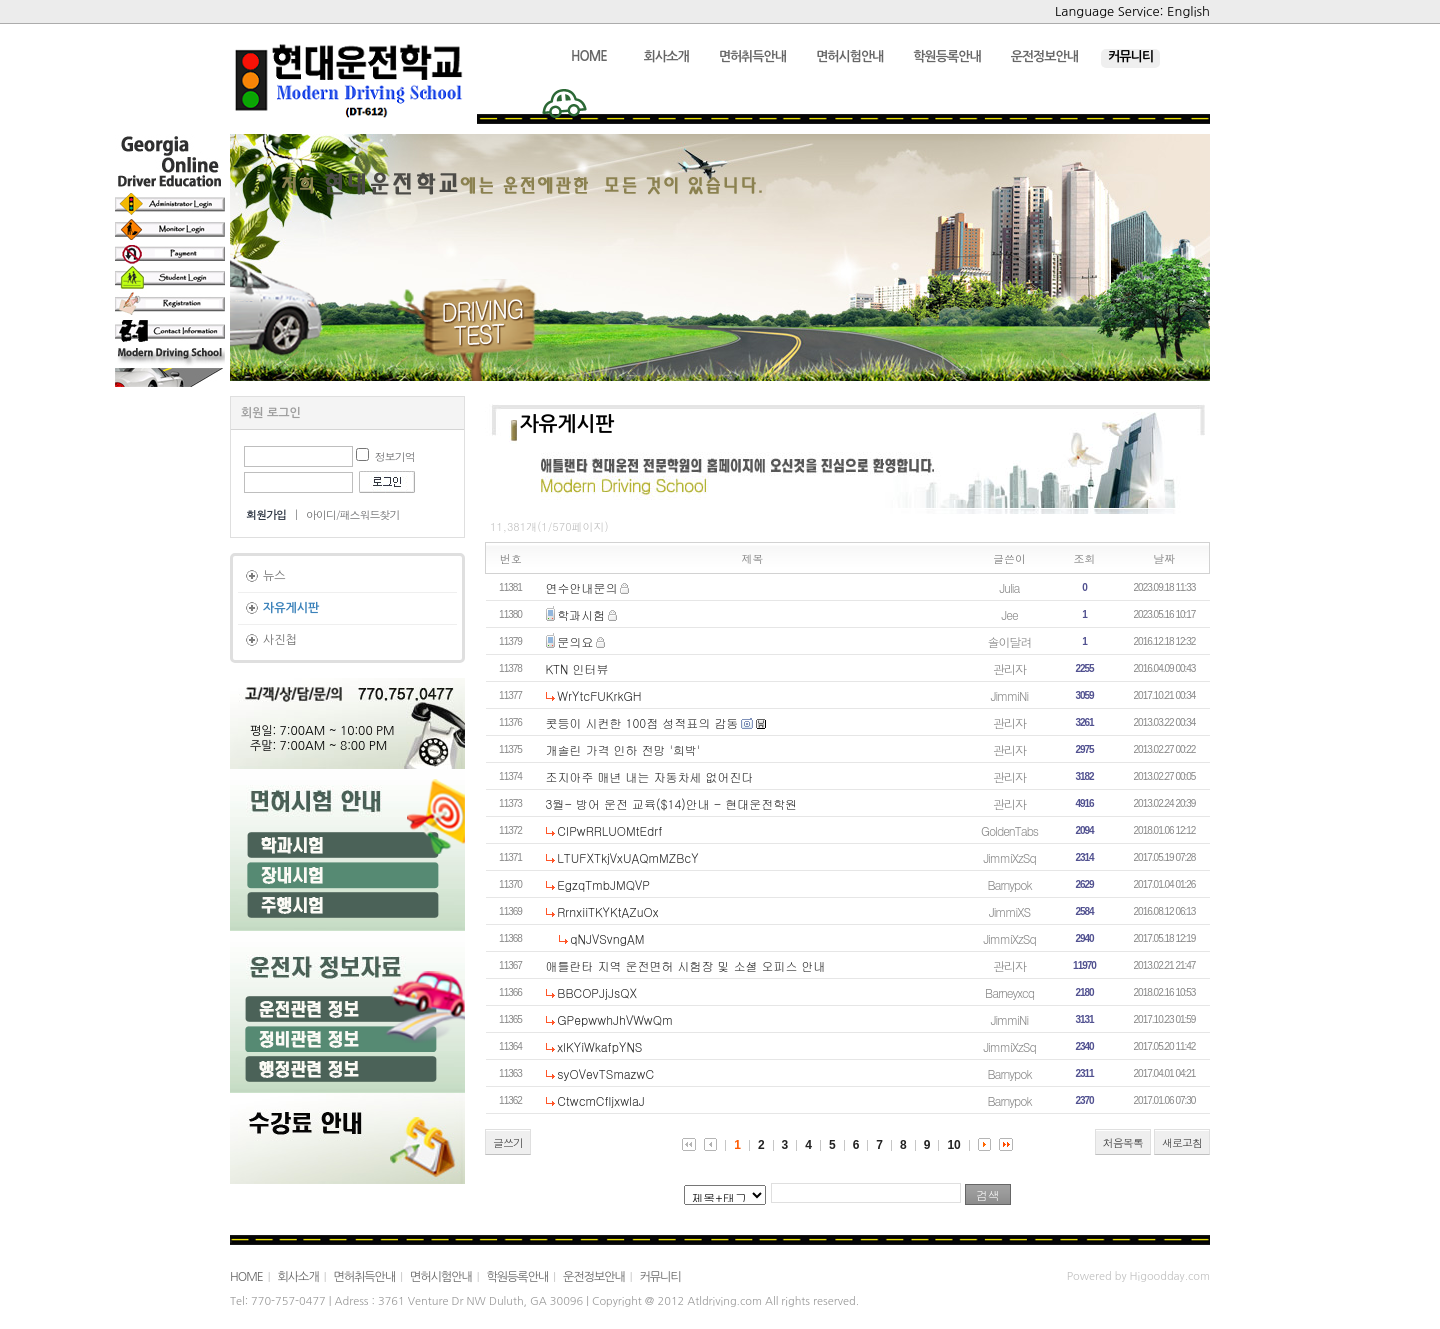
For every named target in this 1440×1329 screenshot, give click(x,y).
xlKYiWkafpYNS (599, 1046)
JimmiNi (1009, 695)
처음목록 (1123, 1142)
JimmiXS (1009, 911)
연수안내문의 (582, 587)
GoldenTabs (1009, 830)
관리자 (1009, 668)
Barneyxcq (1009, 992)
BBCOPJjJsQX (597, 992)
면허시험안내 (441, 1277)
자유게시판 (291, 608)
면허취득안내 (365, 1277)
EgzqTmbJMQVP (603, 884)
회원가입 (266, 514)
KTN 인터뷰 (577, 668)
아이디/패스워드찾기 (353, 514)
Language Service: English (1132, 11)
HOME (246, 1277)
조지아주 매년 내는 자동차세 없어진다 (650, 776)
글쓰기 (508, 1142)
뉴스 (274, 576)
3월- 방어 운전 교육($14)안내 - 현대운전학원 (672, 803)
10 (953, 1145)
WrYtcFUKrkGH (599, 695)
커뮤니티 (660, 1277)
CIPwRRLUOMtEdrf (609, 830)
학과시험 (581, 614)
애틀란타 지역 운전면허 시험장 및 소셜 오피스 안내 (686, 965)
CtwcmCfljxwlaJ (601, 1100)
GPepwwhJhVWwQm (614, 1019)
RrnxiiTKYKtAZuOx (608, 911)
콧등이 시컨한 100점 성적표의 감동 (642, 722)
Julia (1010, 587)
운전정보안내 (594, 1277)
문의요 (575, 641)
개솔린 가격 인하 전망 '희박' (623, 749)
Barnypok (1009, 884)
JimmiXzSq (1009, 857)
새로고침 (1182, 1142)
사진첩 (280, 640)
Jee (1009, 614)
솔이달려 (1010, 641)
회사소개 (298, 1277)
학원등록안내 (518, 1277)
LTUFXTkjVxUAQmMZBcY (627, 857)
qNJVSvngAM (607, 938)
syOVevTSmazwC (605, 1073)
